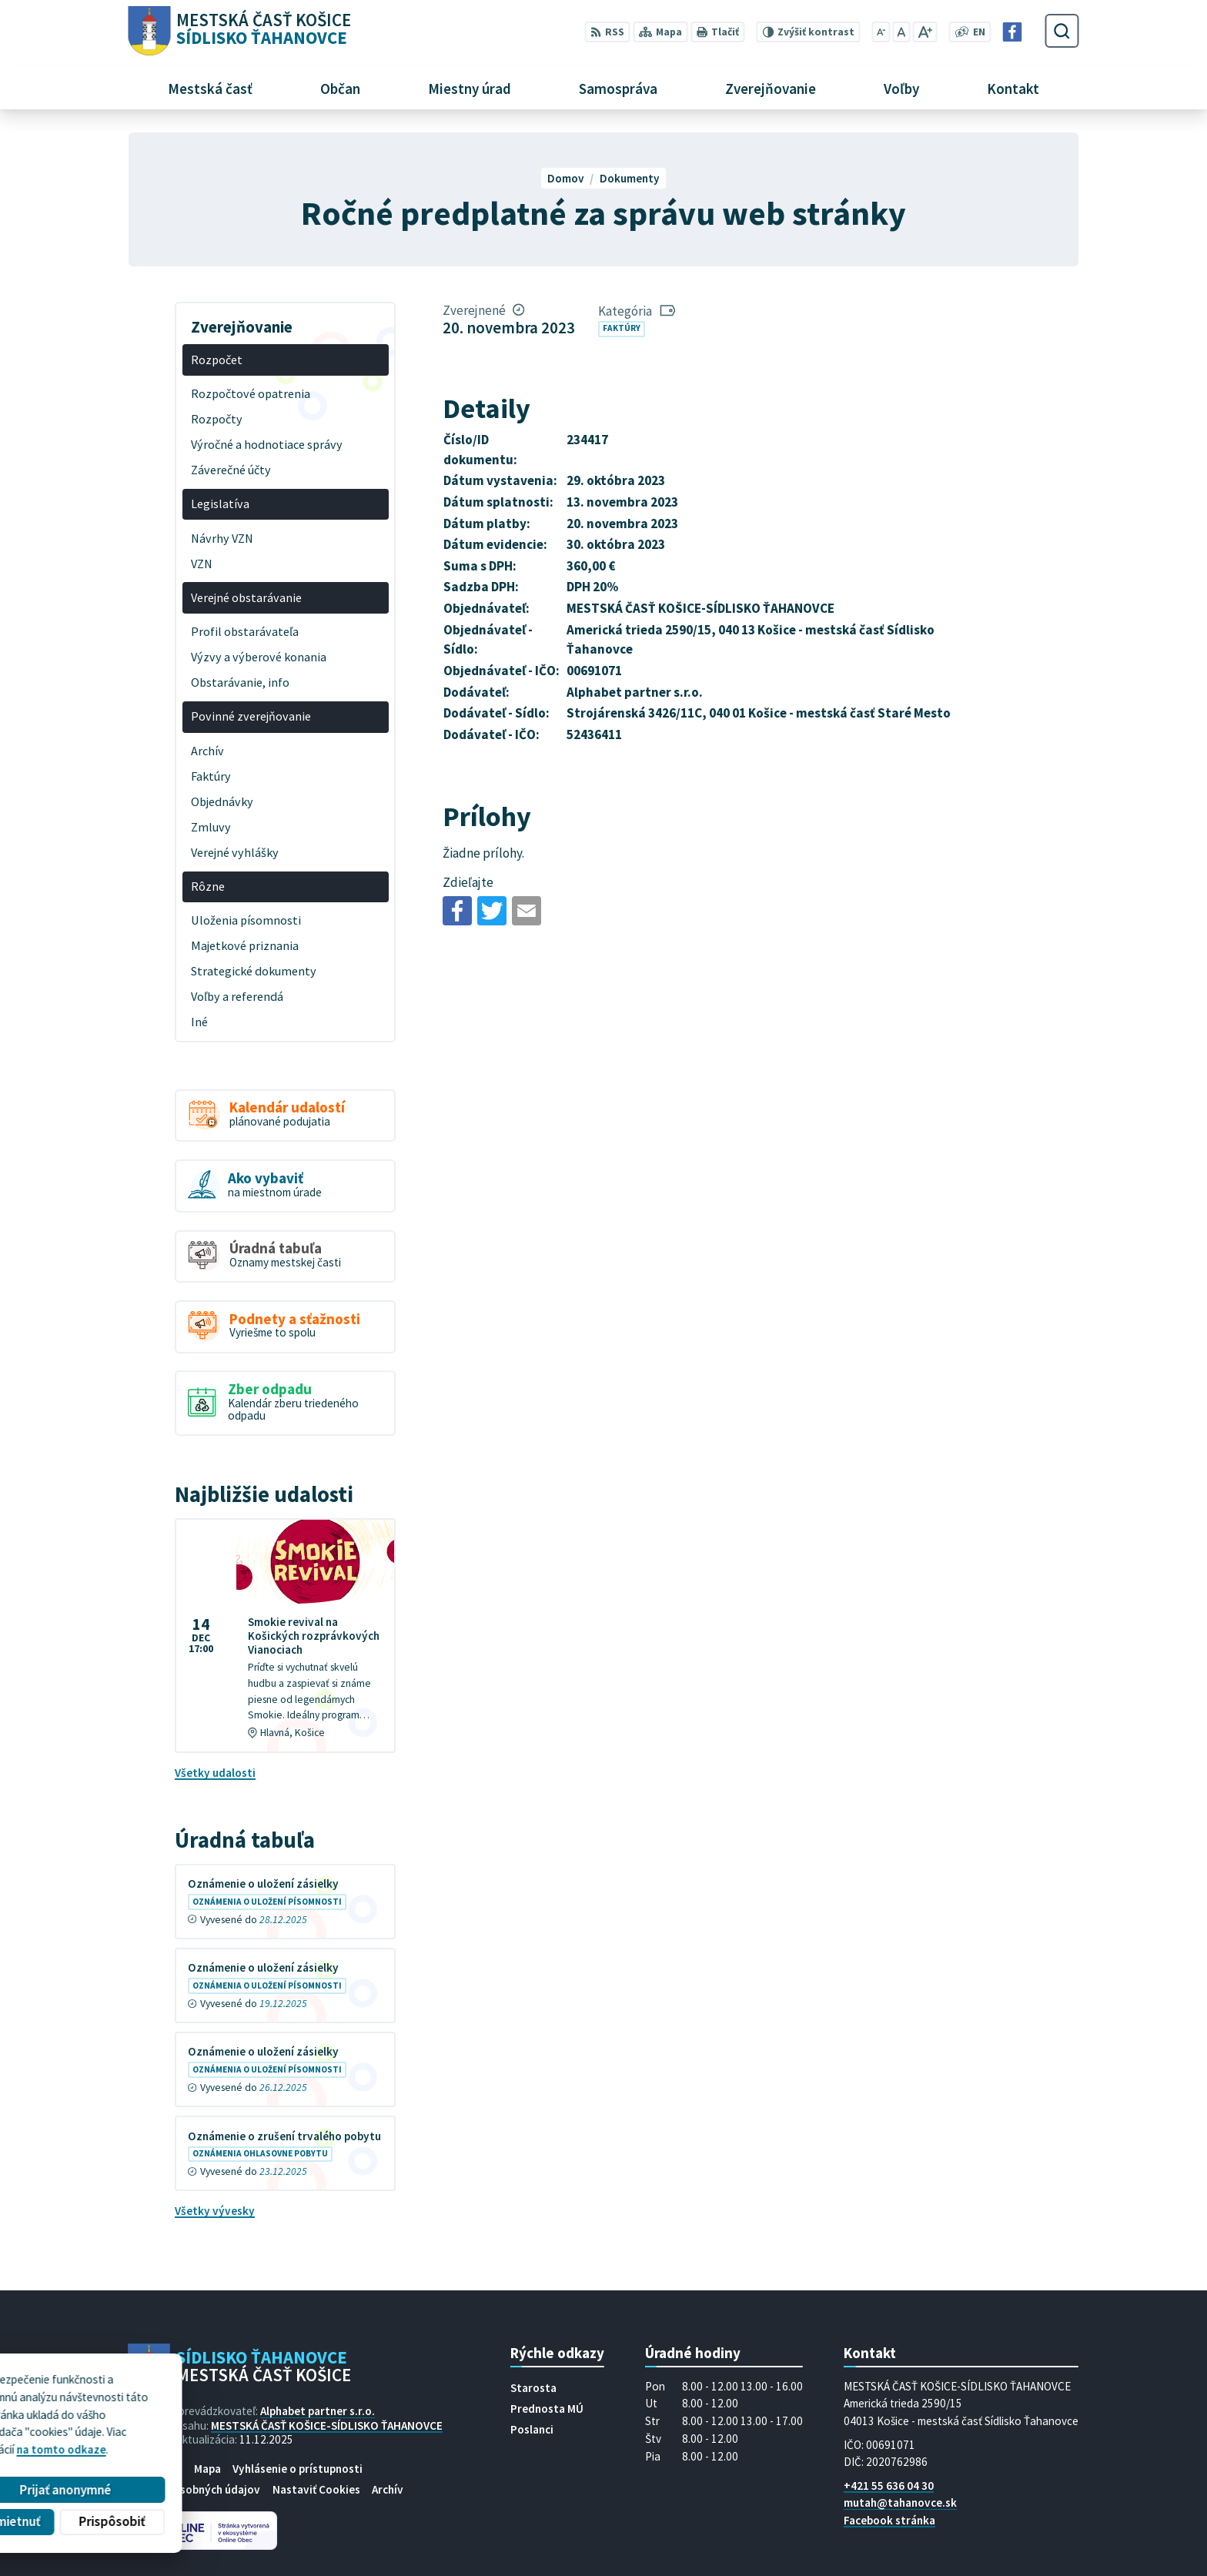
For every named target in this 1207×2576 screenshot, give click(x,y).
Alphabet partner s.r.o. (317, 2411)
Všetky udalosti (215, 1772)
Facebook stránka (889, 2520)
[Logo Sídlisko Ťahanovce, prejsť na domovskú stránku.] (239, 31)
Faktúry (621, 328)
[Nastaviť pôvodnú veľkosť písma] (901, 32)
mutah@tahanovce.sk (900, 2502)
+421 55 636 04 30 (889, 2485)
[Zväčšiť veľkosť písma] (925, 32)
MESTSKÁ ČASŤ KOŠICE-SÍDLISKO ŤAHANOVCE (327, 2425)
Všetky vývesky (215, 2210)
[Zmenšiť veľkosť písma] (880, 32)
